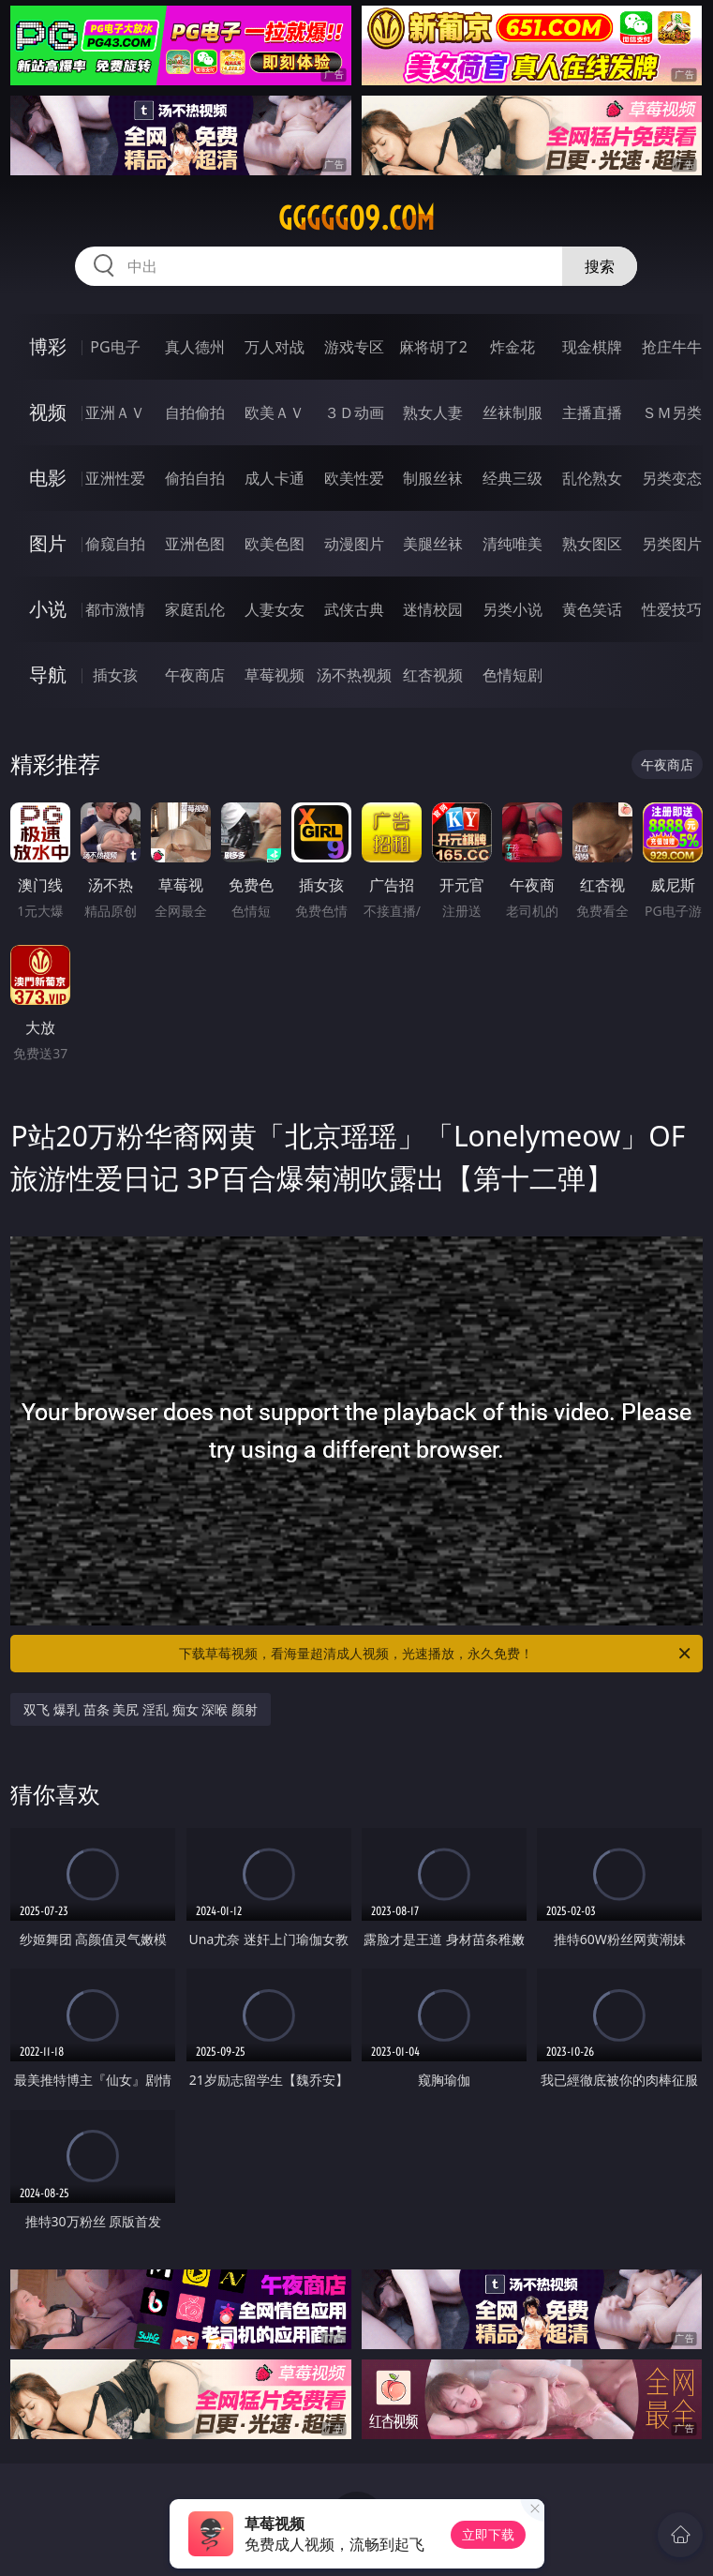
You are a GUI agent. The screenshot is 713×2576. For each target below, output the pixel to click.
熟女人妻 (433, 412)
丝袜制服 (512, 412)
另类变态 (672, 478)
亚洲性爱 (115, 478)
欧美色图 (275, 543)
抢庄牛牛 (672, 347)
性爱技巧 (672, 609)
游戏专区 (354, 347)
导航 (48, 674)
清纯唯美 (512, 543)
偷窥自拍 (115, 543)
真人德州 (195, 347)
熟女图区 (592, 543)
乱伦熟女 (592, 478)
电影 (48, 477)
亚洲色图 (195, 543)
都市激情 (115, 609)
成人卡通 (275, 478)
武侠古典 (354, 609)
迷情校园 (433, 609)
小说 (48, 609)
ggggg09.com (356, 218)
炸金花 (512, 347)
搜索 (600, 266)
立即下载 (488, 2534)
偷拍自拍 (195, 478)
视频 (48, 412)
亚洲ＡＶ (115, 412)
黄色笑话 (592, 609)
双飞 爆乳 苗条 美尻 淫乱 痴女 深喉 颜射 (140, 1709)
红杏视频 (433, 675)
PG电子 (115, 347)
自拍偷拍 (195, 412)
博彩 (48, 346)
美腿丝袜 (433, 543)
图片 (48, 543)
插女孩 (115, 675)
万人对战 (275, 347)
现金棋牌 (592, 347)
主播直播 (592, 412)
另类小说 (512, 609)
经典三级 (512, 478)
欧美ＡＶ (275, 412)
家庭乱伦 (195, 609)
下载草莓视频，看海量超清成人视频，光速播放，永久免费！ (435, 1653)
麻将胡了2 (433, 347)
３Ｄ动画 (354, 412)
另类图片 (672, 543)
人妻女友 (275, 609)
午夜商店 (195, 675)
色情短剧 (512, 675)
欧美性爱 (354, 478)
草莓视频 (275, 675)
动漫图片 (354, 543)
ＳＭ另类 (672, 412)
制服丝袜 (433, 478)
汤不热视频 (354, 675)
